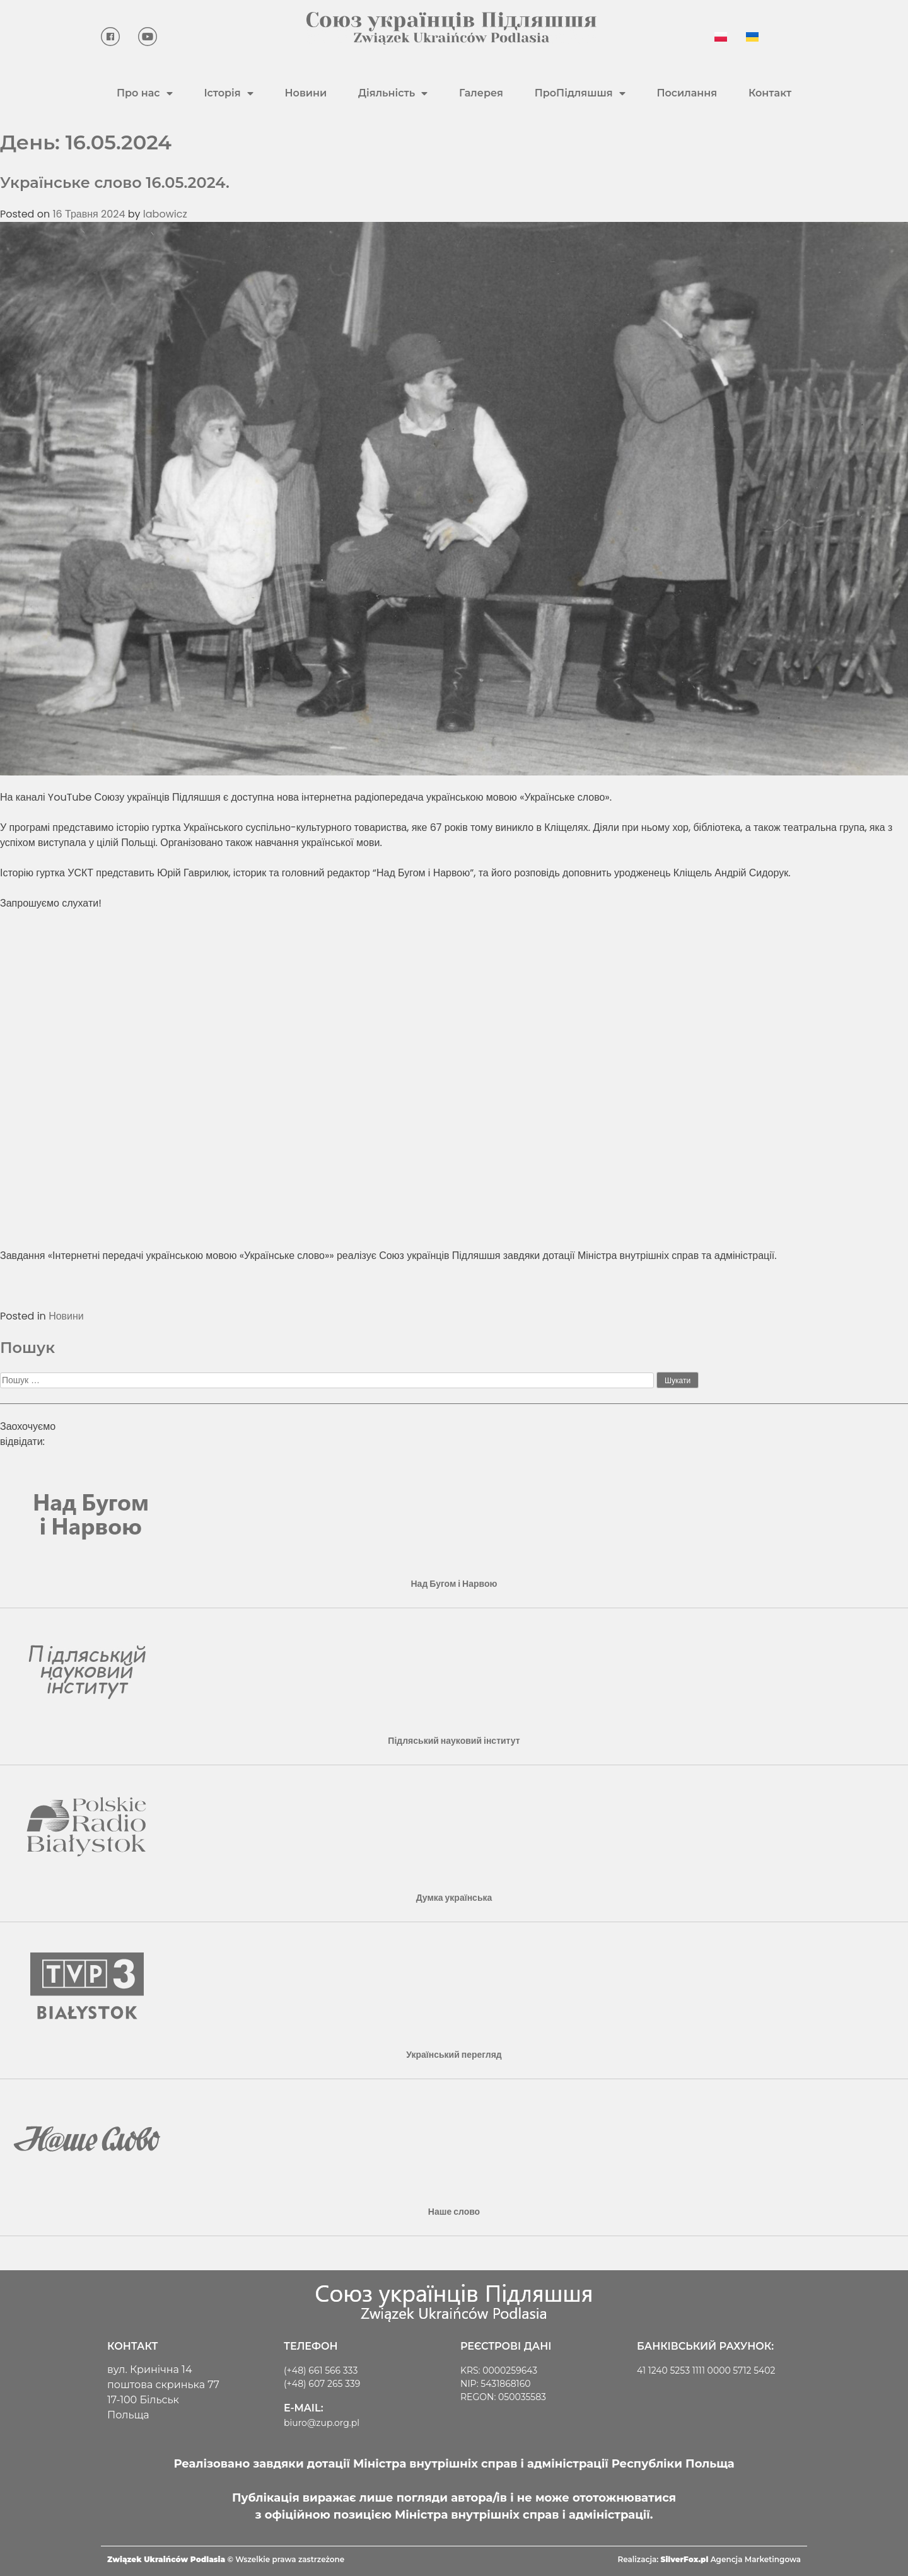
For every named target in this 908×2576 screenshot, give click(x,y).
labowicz (165, 214)
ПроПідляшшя (580, 93)
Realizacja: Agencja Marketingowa (709, 2559)
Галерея (481, 93)
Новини (305, 93)
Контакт (769, 93)
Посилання (686, 93)
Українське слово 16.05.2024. (115, 182)
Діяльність (393, 93)
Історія (228, 93)
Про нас (145, 93)
